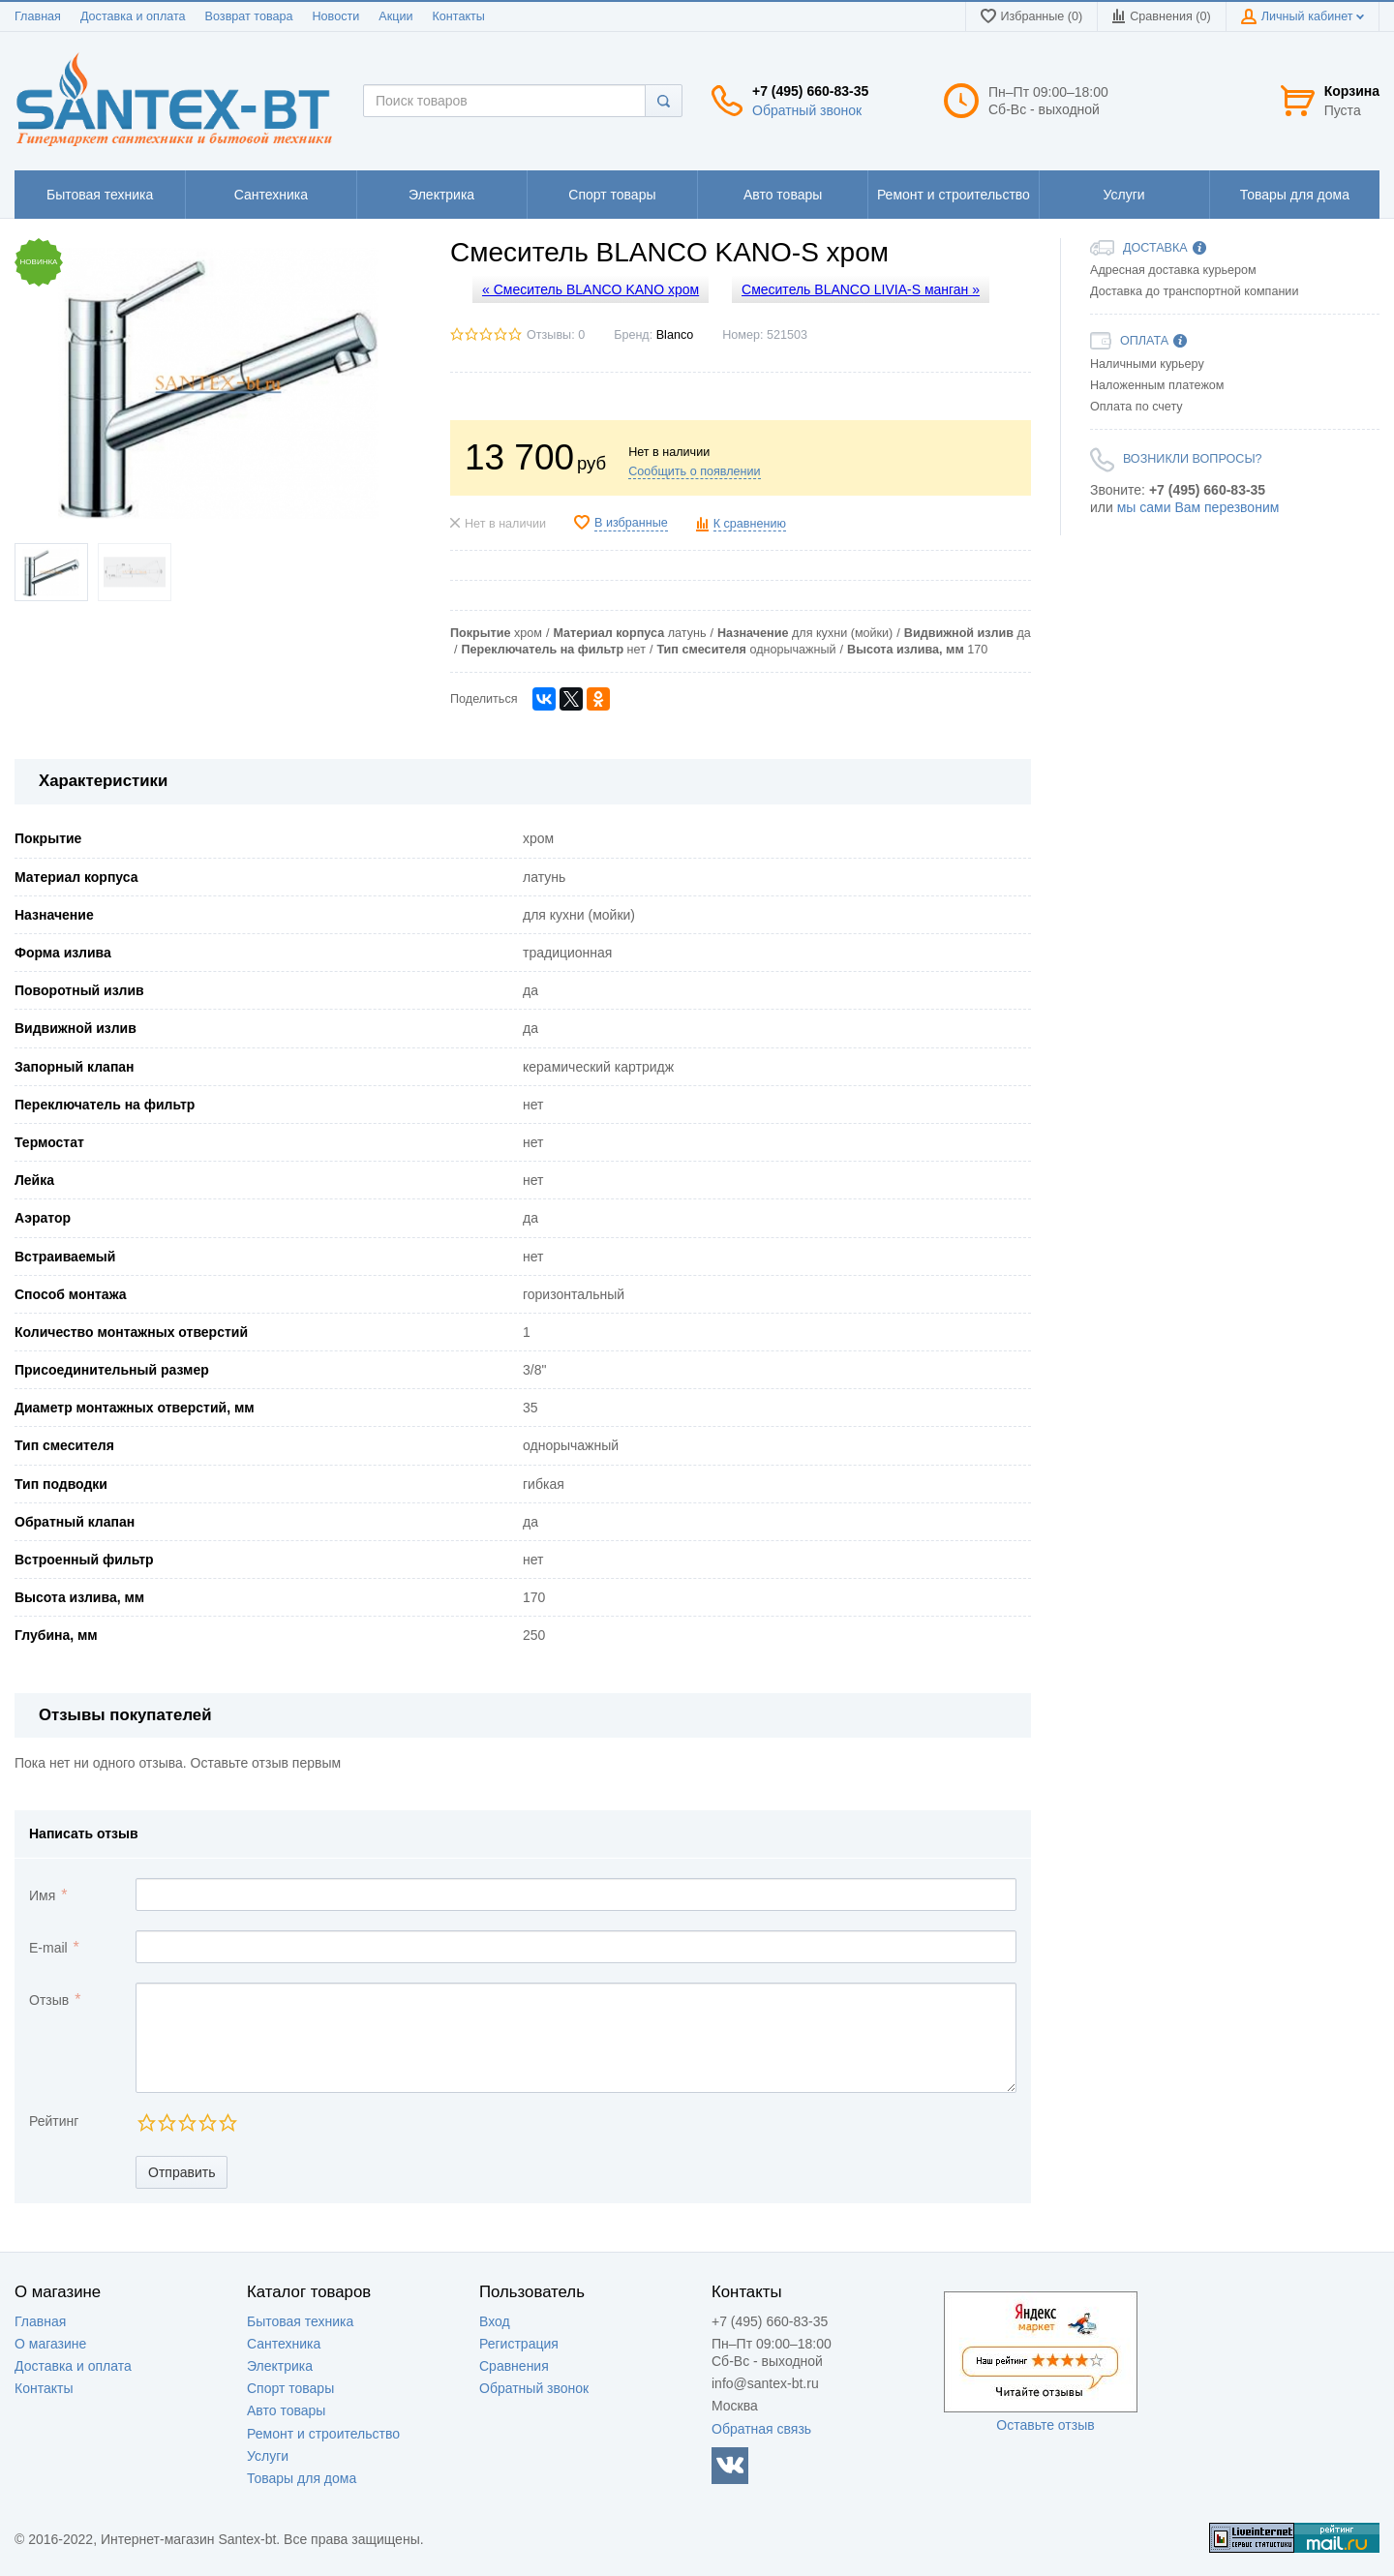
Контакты (458, 16)
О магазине (50, 2343)
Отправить (181, 2172)
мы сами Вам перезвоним (1198, 507)
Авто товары (286, 2410)
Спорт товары (290, 2388)
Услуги (267, 2456)
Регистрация (519, 2343)
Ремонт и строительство (323, 2433)
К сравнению (749, 523)
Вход (494, 2321)
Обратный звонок (807, 110)
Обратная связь (761, 2429)
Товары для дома (301, 2478)
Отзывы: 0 (556, 335)
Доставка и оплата (133, 16)
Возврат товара (249, 16)
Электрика (280, 2366)
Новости (336, 16)
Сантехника (283, 2343)
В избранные (631, 523)
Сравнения (514, 2366)
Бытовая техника (300, 2321)
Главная (38, 16)
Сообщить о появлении (694, 471)
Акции (395, 16)
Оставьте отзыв (1045, 2425)
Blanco (675, 335)
